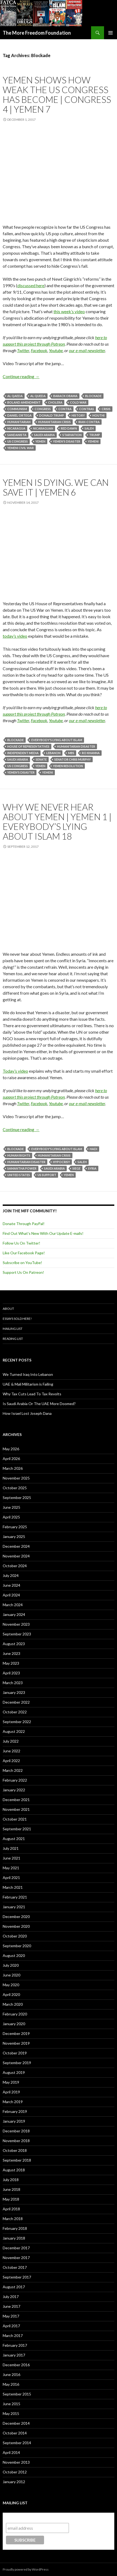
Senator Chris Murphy (72, 759)
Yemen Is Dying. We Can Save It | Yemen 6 (56, 487)
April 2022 (11, 1760)
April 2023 (11, 1673)
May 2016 (11, 2384)
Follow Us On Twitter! (21, 1243)
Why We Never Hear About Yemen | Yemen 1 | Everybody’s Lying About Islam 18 (57, 821)
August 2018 (14, 2170)
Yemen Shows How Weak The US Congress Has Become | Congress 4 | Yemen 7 (57, 94)
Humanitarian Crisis (54, 422)
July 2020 (11, 1965)
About (8, 1309)
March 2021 (13, 1887)
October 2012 (15, 2472)
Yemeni (93, 441)
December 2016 (16, 2364)
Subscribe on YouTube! (22, 1262)
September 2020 (17, 1945)
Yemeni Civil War (20, 448)
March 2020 (13, 2004)
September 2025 (17, 1497)
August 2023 (14, 1643)
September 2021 (17, 1829)
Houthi (98, 415)
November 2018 (16, 2140)
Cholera (55, 402)
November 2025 (16, 1478)
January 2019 (14, 2121)
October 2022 (15, 1712)
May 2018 (11, 2199)
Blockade (93, 396)
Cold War (78, 402)
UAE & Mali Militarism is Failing (28, 1384)
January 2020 (14, 2023)
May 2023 (11, 1663)
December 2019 (16, 2033)
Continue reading (21, 376)
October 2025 (15, 1487)
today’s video (15, 636)
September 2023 (17, 1634)
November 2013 (16, 2462)
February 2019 (15, 2111)
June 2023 (11, 1653)
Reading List (13, 1339)
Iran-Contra (89, 422)
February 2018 (15, 2228)
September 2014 (17, 2442)
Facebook (39, 350)
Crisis (106, 409)
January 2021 (14, 1906)
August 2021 (14, 1838)
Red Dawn (69, 428)
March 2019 (13, 2101)
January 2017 (14, 2355)
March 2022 (13, 1770)
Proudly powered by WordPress (26, 2569)
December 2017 (16, 2248)
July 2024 (11, 1575)
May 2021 (11, 1867)
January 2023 (14, 1692)
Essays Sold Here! (17, 1319)
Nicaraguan (43, 428)
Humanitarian (19, 422)
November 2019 (16, 2043)
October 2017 (15, 2267)
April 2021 (11, 1877)
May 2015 (11, 2413)
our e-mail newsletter (87, 350)
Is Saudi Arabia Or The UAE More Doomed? (39, 1403)
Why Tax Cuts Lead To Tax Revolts (32, 1394)
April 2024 (11, 1595)
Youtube (56, 350)
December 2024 (16, 1546)
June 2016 (11, 2374)
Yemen (40, 441)
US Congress (17, 441)
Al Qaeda (15, 396)
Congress (43, 409)
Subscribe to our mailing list (35, 2517)
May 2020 (11, 1984)
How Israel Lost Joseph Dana (27, 1413)
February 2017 (15, 2345)
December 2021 (16, 1799)
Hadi (93, 1149)
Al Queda (38, 396)
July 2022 (11, 1741)
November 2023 (16, 1624)
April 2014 (11, 2452)
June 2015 (11, 2403)
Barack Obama (65, 396)
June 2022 (11, 1751)
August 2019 (14, 2072)
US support (47, 1175)
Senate (41, 759)
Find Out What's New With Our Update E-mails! (43, 1233)
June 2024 (11, 1585)
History (78, 415)
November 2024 (16, 1556)
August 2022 (14, 1731)
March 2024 (13, 1604)
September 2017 (17, 2277)
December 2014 (16, 2423)
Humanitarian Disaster (76, 746)
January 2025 (14, 1536)
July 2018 (11, 2179)
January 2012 (14, 2481)
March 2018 (13, 2218)
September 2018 (17, 2160)
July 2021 (11, 1848)
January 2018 (14, 2238)
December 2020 (16, 1916)
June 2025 (11, 1507)
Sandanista (16, 435)
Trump (94, 435)
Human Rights (18, 1155)
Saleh (89, 428)
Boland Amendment (24, 402)
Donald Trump (51, 415)
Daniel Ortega (19, 415)
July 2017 (11, 2296)
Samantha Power (21, 1168)
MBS (71, 753)
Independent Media (23, 753)
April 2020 (11, 1994)
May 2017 (11, 2316)
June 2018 (11, 2189)
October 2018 (15, 2150)
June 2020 (11, 1975)
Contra (65, 409)
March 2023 (13, 1682)
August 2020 (14, 1955)
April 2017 (11, 2325)
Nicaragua (16, 428)
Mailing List (12, 1329)
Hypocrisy (61, 1162)
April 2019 (11, 2092)
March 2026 (13, 1468)
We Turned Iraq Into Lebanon (28, 1374)
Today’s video (15, 1070)
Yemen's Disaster (66, 441)
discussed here (30, 285)
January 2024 (14, 1614)
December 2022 (16, 1702)
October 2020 (15, 1936)
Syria (92, 1168)
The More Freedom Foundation (37, 33)
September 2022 (17, 1721)
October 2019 (15, 2053)
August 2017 (14, 2286)
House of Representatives (28, 746)
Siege (76, 1168)
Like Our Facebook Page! (24, 1253)
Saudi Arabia (44, 435)
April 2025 (11, 1517)
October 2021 (15, 1819)
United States (18, 1175)
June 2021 (11, 1858)
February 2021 (15, 1897)
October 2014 (15, 2433)
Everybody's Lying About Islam (56, 740)
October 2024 (15, 1565)
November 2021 (16, 1809)
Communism (17, 409)
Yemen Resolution (68, 766)
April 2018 (11, 2209)
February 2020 (15, 2014)
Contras (86, 409)
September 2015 (17, 2394)
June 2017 (11, 2306)
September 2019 (17, 2062)
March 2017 (13, 2335)
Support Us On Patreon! (23, 1272)
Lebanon (53, 753)
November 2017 (16, 2257)
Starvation (72, 435)
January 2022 (14, 1790)
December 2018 (16, 2131)
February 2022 (15, 1780)
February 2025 (15, 1526)
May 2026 (11, 1448)
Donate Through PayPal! (24, 1223)
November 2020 (16, 1926)
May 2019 (11, 2082)
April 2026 (11, 1458)
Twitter (23, 350)
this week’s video (69, 311)
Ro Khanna (91, 753)
